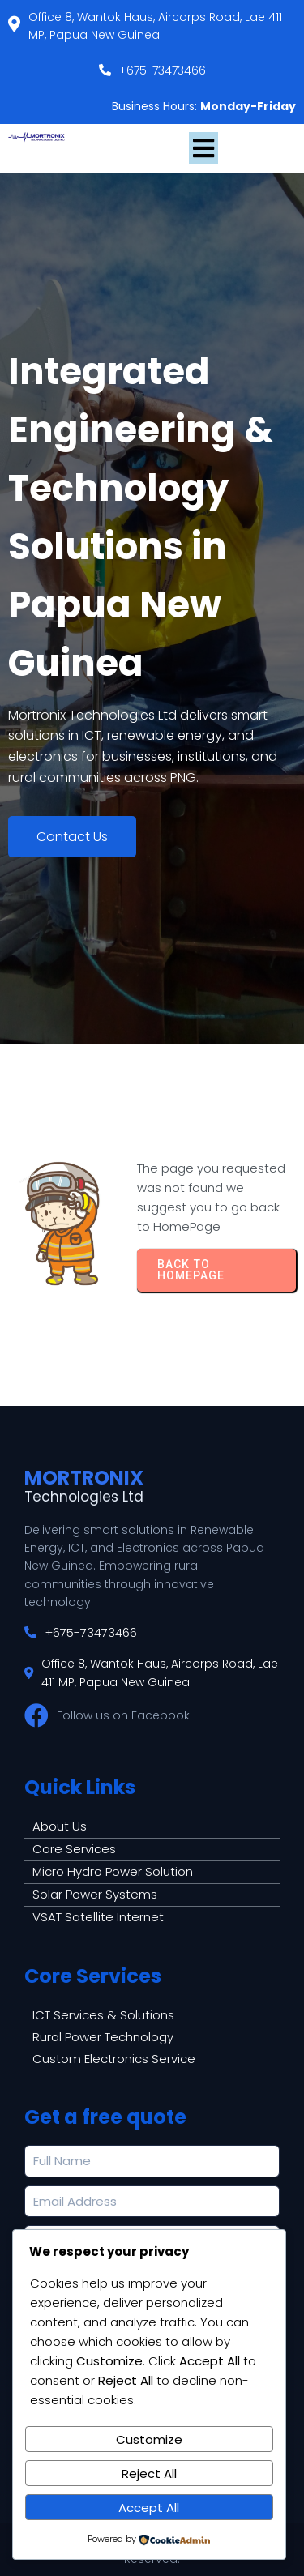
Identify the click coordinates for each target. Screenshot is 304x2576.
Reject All (149, 2473)
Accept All (148, 2507)
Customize (149, 2439)
